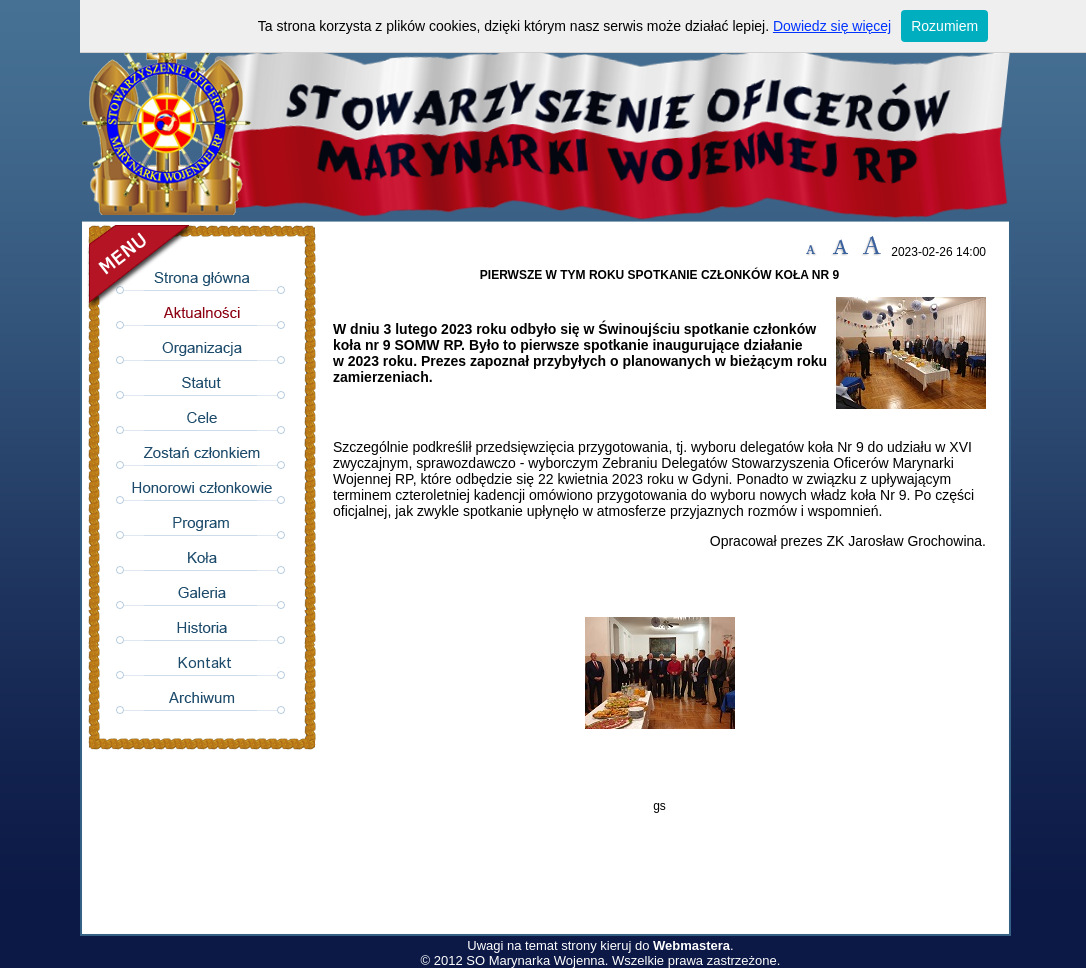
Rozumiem (944, 26)
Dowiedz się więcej (832, 26)
